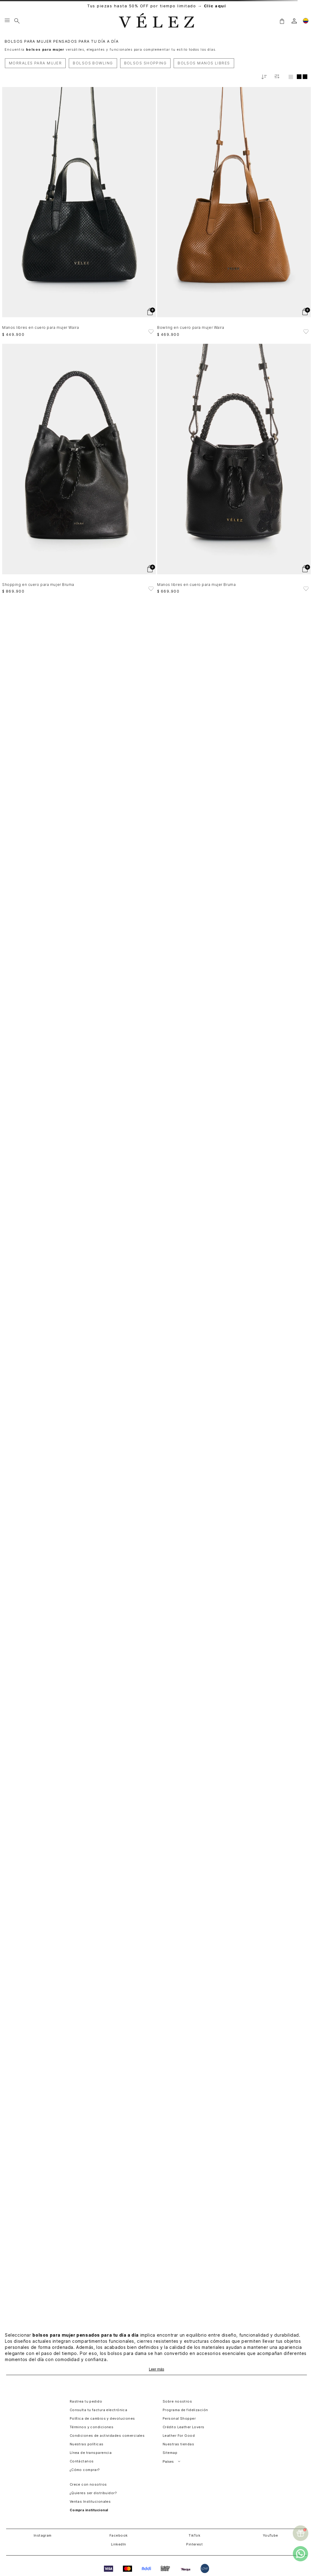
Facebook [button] (118, 2535)
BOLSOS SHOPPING (145, 63)
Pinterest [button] (194, 2544)
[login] (294, 21)
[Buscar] (17, 21)
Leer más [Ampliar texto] (156, 2369)
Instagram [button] (43, 2535)
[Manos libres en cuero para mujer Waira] (79, 211)
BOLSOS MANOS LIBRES (204, 63)
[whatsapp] (300, 2553)
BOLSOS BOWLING (93, 63)
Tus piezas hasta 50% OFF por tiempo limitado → (156, 6)
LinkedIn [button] (118, 2544)
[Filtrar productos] (277, 77)
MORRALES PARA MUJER (35, 63)
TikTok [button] (194, 2535)
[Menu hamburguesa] (7, 21)
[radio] (291, 77)
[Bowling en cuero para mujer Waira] (234, 211)
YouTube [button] (270, 2535)
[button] (281, 21)
